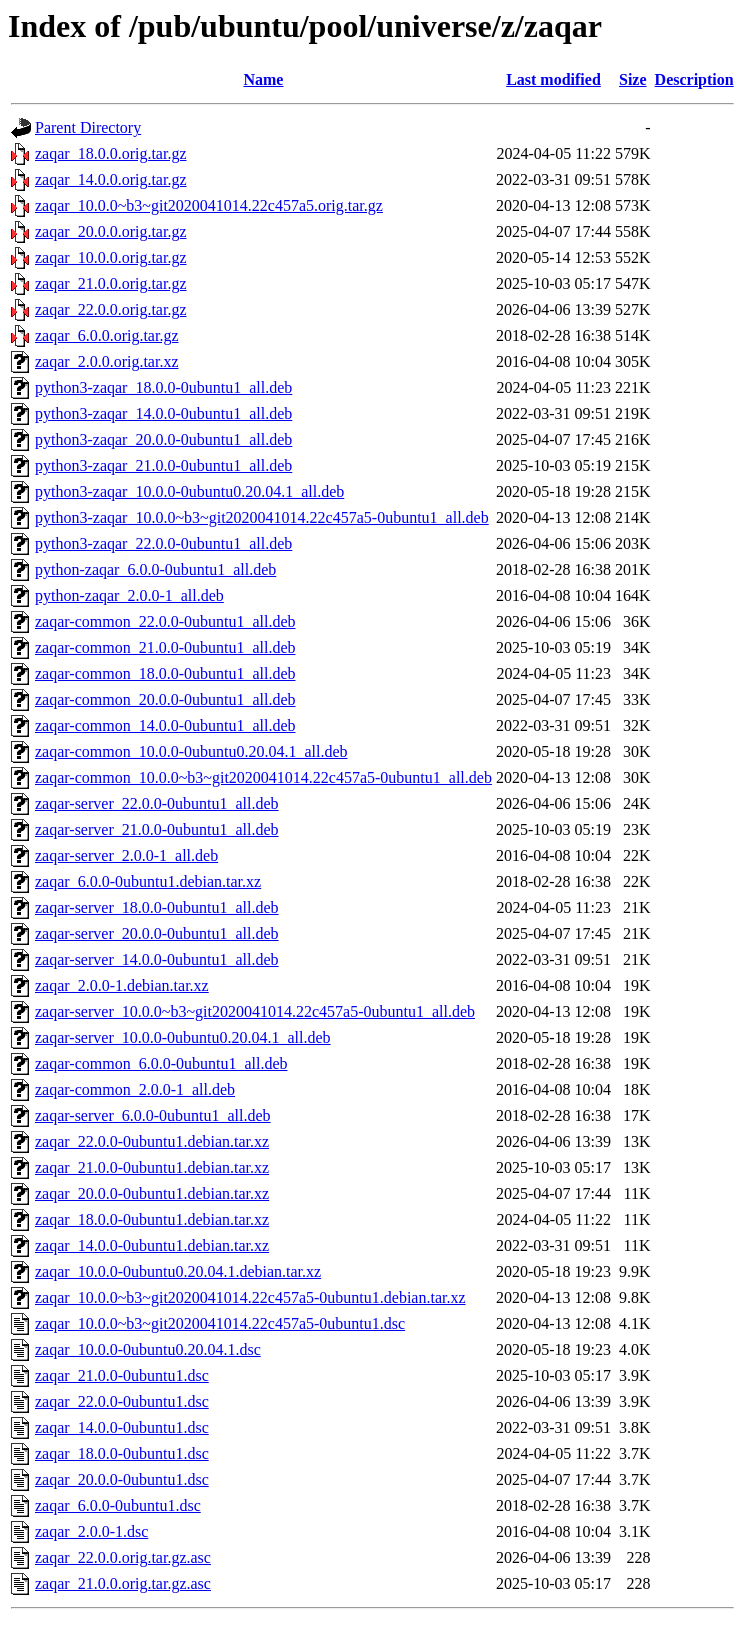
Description (694, 79)
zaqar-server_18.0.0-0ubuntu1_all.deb (157, 907)
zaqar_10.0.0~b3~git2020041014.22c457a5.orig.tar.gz (209, 205)
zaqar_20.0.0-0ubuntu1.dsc (122, 1479)
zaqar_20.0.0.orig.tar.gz (111, 231)
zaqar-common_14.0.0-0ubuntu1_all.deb (165, 725)
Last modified (553, 79)
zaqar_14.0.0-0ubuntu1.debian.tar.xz (152, 1245)
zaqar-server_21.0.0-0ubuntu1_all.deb (157, 829)
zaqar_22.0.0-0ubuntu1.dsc (122, 1401)
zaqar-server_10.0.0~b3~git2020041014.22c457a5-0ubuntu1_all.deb (255, 1011)
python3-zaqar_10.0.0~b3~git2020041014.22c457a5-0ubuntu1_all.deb (262, 517)
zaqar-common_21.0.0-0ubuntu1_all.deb (165, 647)
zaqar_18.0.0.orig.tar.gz (111, 153)
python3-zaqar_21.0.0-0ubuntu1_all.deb (163, 465)
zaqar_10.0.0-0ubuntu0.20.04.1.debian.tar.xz (178, 1271)
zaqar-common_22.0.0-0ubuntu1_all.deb (165, 621)
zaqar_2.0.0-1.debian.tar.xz (122, 985)
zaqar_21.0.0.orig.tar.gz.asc (123, 1583)
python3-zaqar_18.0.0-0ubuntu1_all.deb (163, 387)
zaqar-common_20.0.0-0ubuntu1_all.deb (165, 699)
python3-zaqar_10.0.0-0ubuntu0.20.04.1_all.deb (189, 491)
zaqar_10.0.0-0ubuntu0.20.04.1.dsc (148, 1349)
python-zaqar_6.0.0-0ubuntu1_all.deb (155, 569)
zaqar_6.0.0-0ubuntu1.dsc (118, 1505)
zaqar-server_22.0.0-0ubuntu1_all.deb (157, 803)
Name (263, 79)
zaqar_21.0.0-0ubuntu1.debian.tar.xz (152, 1167)
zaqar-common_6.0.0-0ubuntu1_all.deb (161, 1063)
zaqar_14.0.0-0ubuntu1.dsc (122, 1427)
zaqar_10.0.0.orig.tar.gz (111, 257)
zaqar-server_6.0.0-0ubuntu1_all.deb (153, 1115)
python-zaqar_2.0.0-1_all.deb (129, 595)
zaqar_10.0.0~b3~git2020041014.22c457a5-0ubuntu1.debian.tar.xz (250, 1297)
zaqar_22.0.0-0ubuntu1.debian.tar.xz (152, 1141)
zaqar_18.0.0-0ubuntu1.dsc (122, 1453)
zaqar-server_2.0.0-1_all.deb (126, 855)
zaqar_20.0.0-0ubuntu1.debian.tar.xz (152, 1193)
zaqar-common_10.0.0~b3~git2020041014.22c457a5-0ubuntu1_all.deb (263, 777)
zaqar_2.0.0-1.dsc (91, 1531)
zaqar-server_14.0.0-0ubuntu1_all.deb (157, 959)
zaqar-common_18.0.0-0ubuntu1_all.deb (165, 673)
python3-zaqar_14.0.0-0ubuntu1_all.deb (163, 413)
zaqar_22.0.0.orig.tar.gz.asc (123, 1557)
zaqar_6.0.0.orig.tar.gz (107, 335)
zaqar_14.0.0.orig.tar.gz (111, 179)
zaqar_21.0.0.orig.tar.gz (111, 283)
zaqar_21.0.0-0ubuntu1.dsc (122, 1375)
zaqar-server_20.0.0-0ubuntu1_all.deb (157, 933)
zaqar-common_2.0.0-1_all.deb (135, 1089)
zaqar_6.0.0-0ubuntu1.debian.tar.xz (148, 881)
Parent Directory (88, 127)
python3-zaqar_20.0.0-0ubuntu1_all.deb (163, 439)
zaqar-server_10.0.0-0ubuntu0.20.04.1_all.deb (183, 1037)
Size (633, 79)
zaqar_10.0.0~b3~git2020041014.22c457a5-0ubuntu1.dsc (220, 1323)
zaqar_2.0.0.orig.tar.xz (107, 361)
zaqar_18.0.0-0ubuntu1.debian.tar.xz (152, 1219)
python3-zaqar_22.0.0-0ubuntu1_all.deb (163, 543)
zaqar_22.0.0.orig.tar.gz (111, 309)
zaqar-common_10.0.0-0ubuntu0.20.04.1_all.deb (191, 751)
